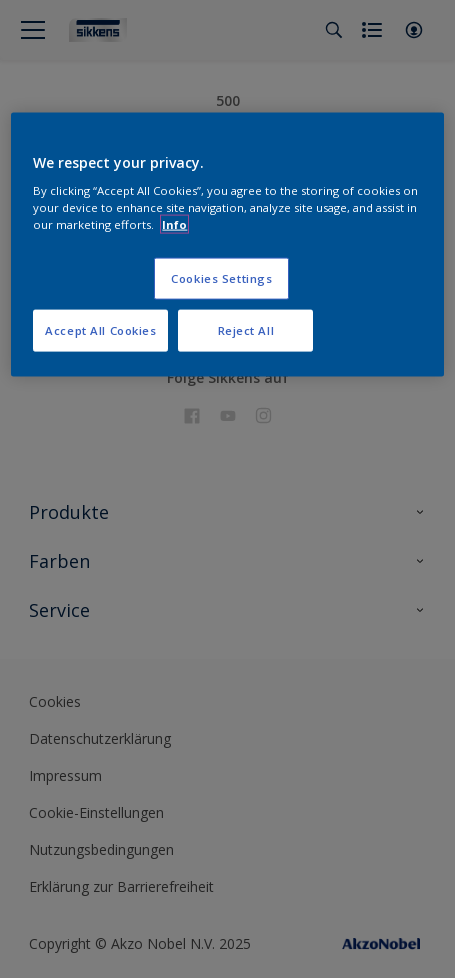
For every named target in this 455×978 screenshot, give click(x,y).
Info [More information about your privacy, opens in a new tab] (174, 224)
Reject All (246, 330)
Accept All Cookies (100, 330)
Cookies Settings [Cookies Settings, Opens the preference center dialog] (221, 278)
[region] (227, 244)
